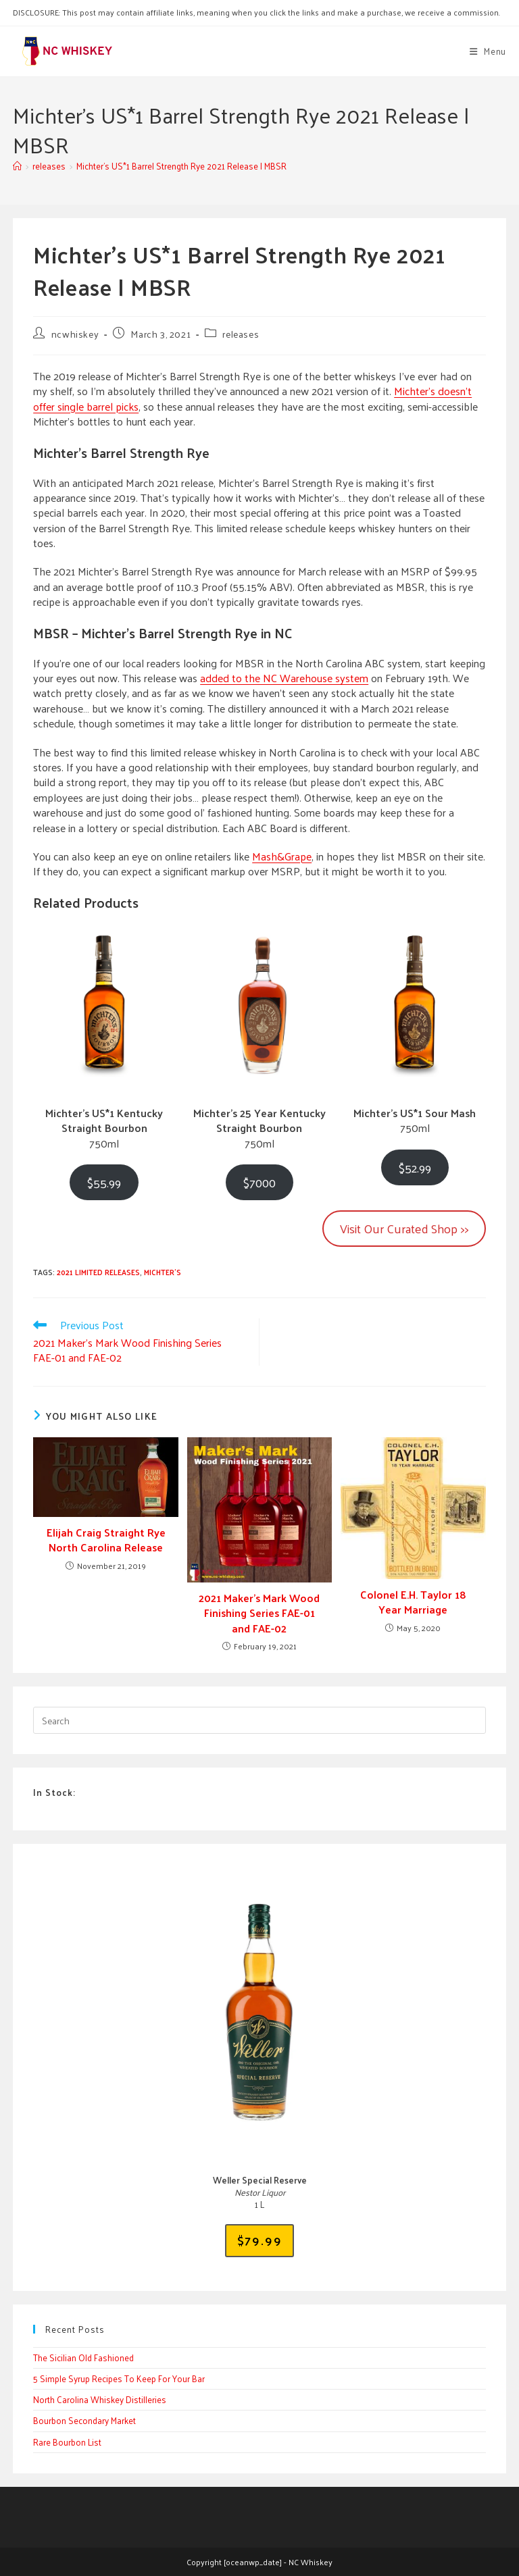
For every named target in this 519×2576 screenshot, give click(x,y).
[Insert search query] (259, 1720)
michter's (162, 1272)
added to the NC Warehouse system (284, 678)
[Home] (17, 166)
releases (240, 334)
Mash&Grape (282, 856)
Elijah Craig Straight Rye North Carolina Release (106, 1540)
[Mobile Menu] (488, 51)
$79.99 (259, 2240)
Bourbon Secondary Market (84, 2420)
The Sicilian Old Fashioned (83, 2357)
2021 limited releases (98, 1272)
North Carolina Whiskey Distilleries (99, 2399)
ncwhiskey (75, 334)
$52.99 (415, 1167)
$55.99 (104, 1182)
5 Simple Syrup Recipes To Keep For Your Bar (119, 2378)
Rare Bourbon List (67, 2442)
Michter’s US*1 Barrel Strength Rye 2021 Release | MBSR (181, 166)
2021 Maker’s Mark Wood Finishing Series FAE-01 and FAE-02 (259, 1613)
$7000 (259, 1182)
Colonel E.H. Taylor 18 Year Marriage (413, 1602)
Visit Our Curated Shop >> (404, 1228)
